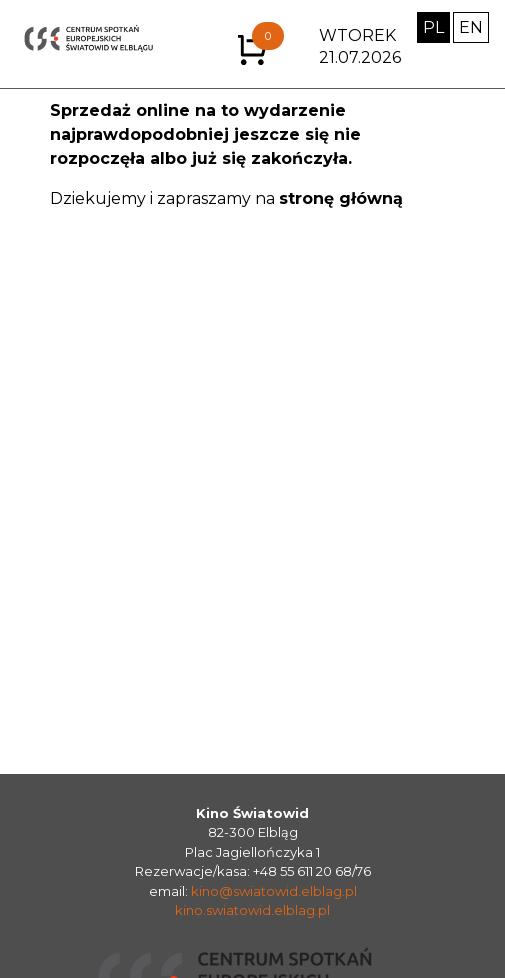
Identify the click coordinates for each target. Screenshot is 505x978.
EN (471, 27)
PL (433, 27)
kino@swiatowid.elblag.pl (274, 891)
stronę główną (341, 198)
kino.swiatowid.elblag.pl (252, 910)
